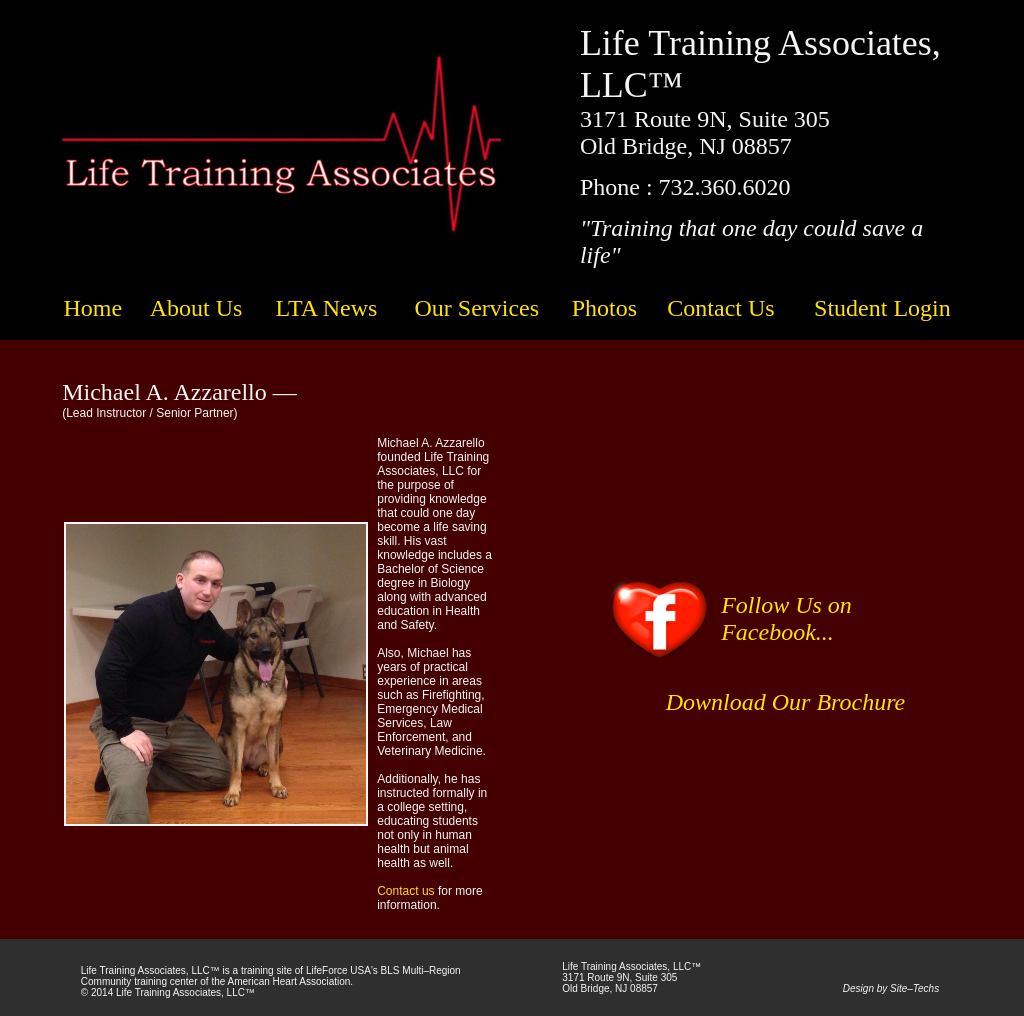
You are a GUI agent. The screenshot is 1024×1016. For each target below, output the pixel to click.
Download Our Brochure (786, 702)
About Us (196, 308)
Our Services (476, 308)
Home (92, 308)
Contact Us (720, 308)
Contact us (405, 891)
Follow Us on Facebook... (786, 618)
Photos (604, 308)
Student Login (882, 308)
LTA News (326, 308)
